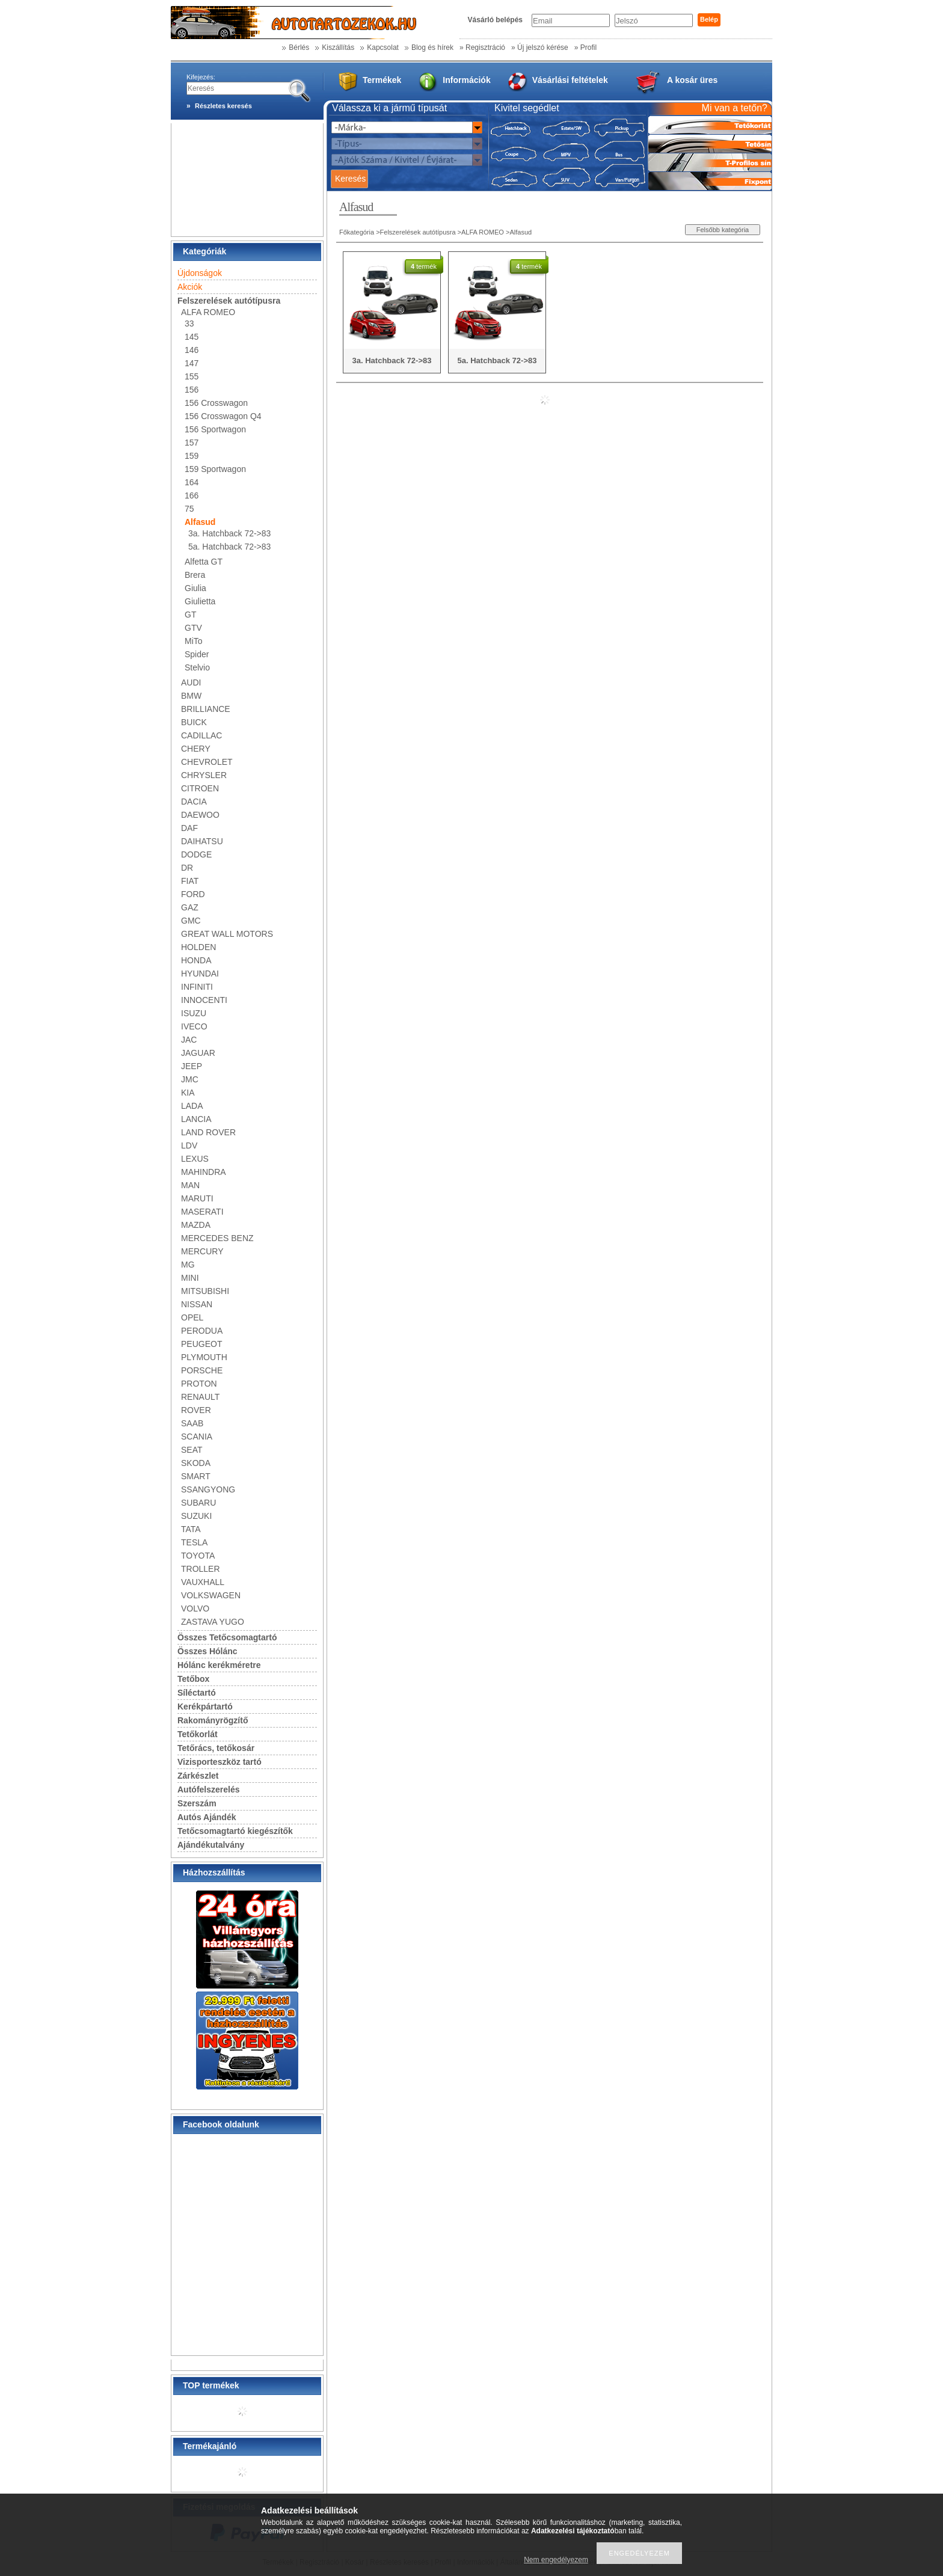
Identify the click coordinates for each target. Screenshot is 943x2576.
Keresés (350, 178)
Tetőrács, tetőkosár (215, 1748)
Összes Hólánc (207, 1651)
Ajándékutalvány (210, 1845)
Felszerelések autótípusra (418, 232)
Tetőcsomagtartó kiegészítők (235, 1831)
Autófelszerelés (208, 1789)
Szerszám (197, 1803)
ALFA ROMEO (482, 232)
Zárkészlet (197, 1775)
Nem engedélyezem (556, 2560)
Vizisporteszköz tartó (219, 1762)
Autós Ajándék (206, 1817)
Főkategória (356, 232)
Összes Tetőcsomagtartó (227, 1637)
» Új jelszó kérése (539, 47)
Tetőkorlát (197, 1734)
